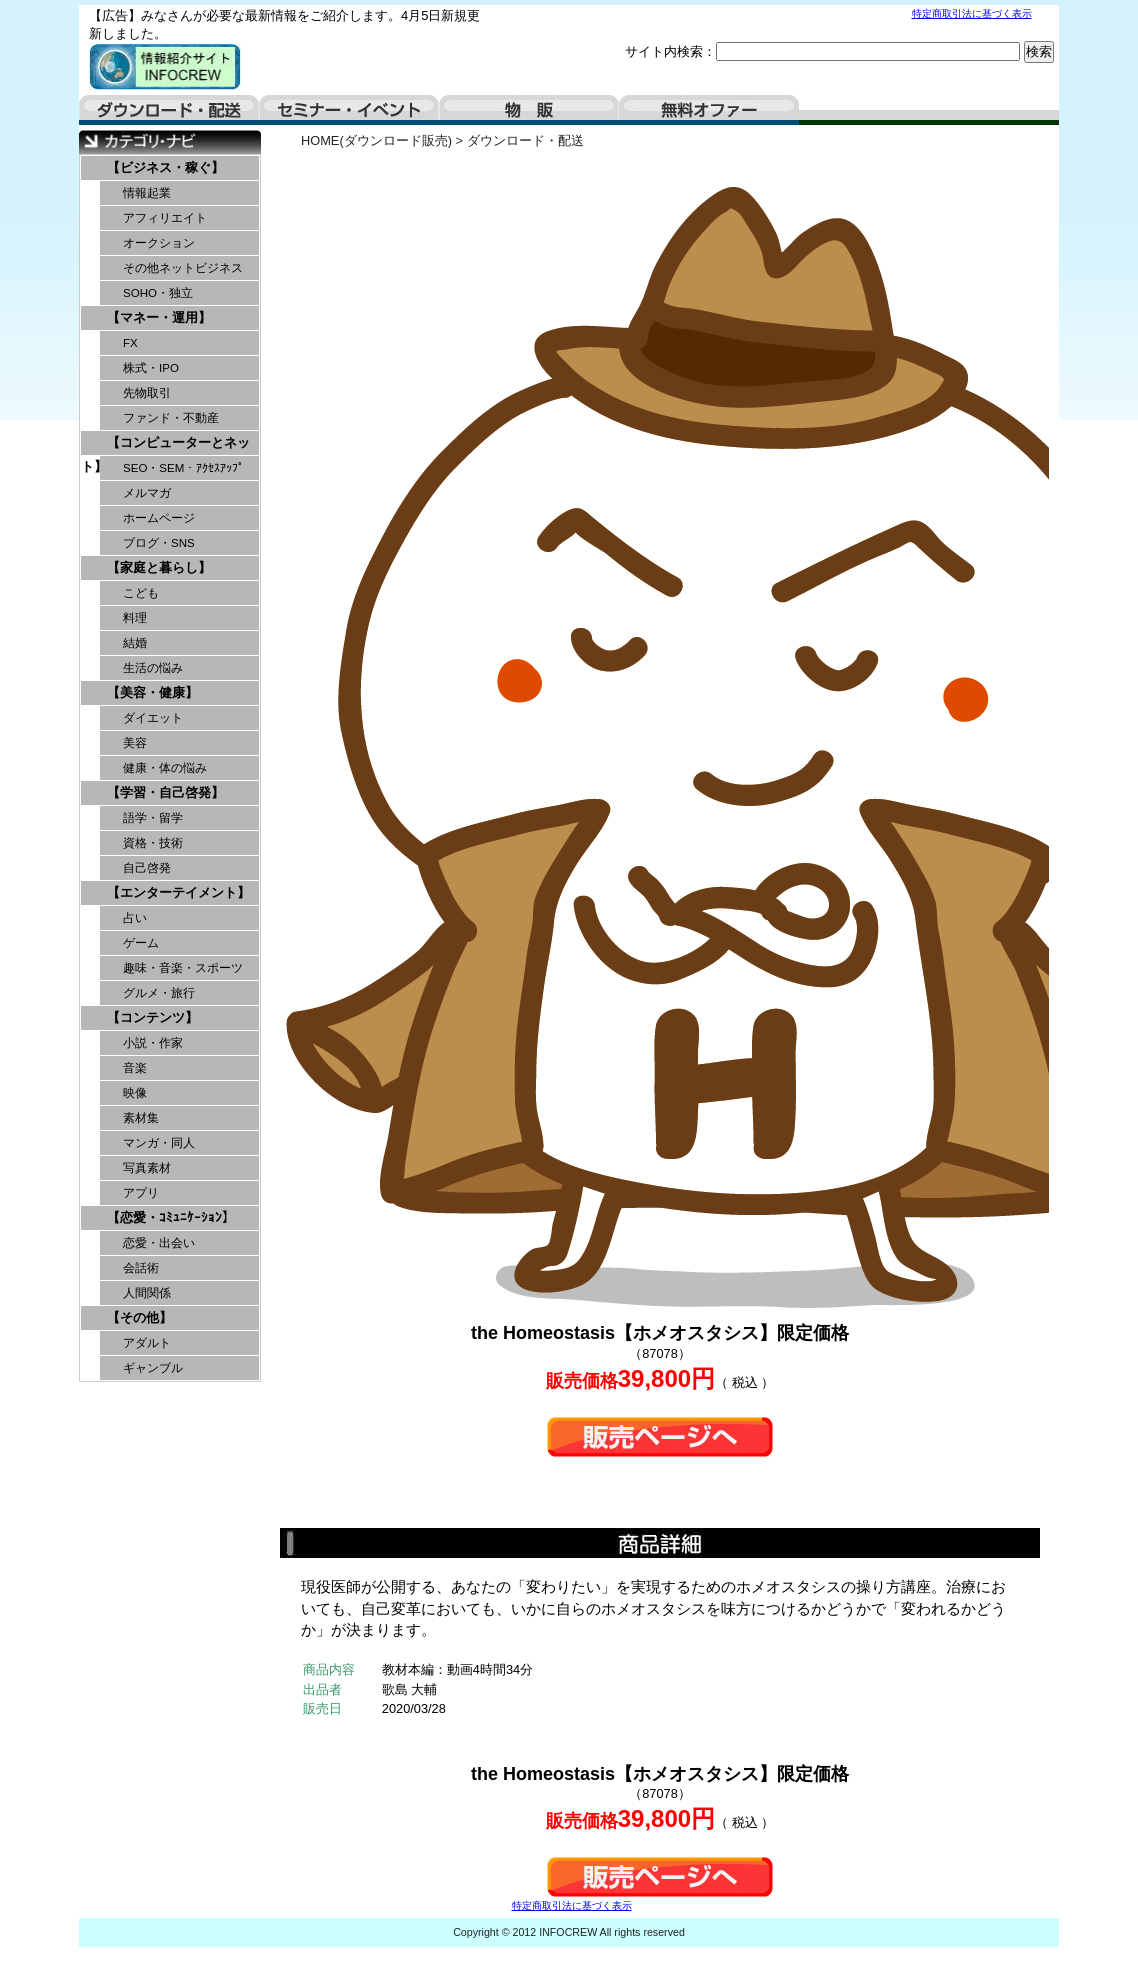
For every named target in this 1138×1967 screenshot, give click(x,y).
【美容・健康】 (152, 692)
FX (130, 343)
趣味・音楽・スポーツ (183, 968)
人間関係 (147, 1293)
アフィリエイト (165, 218)
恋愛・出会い (159, 1243)
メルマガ (147, 493)
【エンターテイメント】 (178, 892)
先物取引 (147, 393)
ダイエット (153, 718)
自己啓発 (147, 868)
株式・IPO (151, 368)
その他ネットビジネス (183, 268)
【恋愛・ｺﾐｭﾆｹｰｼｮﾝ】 (171, 1217)
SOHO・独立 (158, 293)
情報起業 (147, 193)
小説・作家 (153, 1043)
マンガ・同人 (159, 1143)
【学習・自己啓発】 (165, 792)
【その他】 (139, 1317)
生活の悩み (153, 668)
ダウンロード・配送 (169, 110)
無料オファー (709, 110)
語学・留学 (153, 818)
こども (141, 593)
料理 (135, 618)
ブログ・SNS (159, 543)
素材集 (141, 1118)
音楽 (135, 1068)
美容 (135, 743)
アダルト (147, 1343)
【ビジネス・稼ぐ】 (165, 167)
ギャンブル (153, 1368)
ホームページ (159, 518)
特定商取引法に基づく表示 (972, 13)
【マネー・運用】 (159, 317)
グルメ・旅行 (159, 993)
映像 (135, 1093)
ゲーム (141, 943)
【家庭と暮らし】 (159, 567)
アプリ (141, 1193)
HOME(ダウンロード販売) (376, 140)
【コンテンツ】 (152, 1017)
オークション (159, 243)
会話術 (141, 1268)
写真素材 (147, 1168)
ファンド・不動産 (171, 418)
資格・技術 (153, 843)
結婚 (135, 643)
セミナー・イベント (349, 110)
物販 (529, 110)
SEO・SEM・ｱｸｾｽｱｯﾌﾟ (183, 468)
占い (135, 918)
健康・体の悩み (165, 768)
